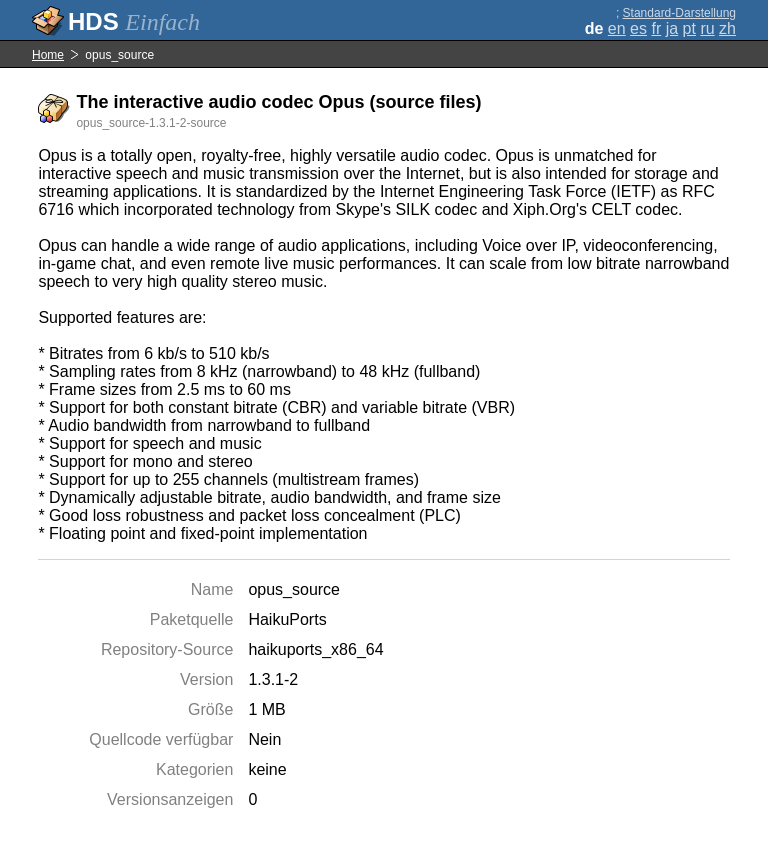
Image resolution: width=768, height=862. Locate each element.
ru (707, 28)
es (638, 28)
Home (48, 55)
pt (689, 28)
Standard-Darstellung (679, 13)
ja (672, 28)
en (617, 28)
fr (656, 28)
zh (727, 28)
